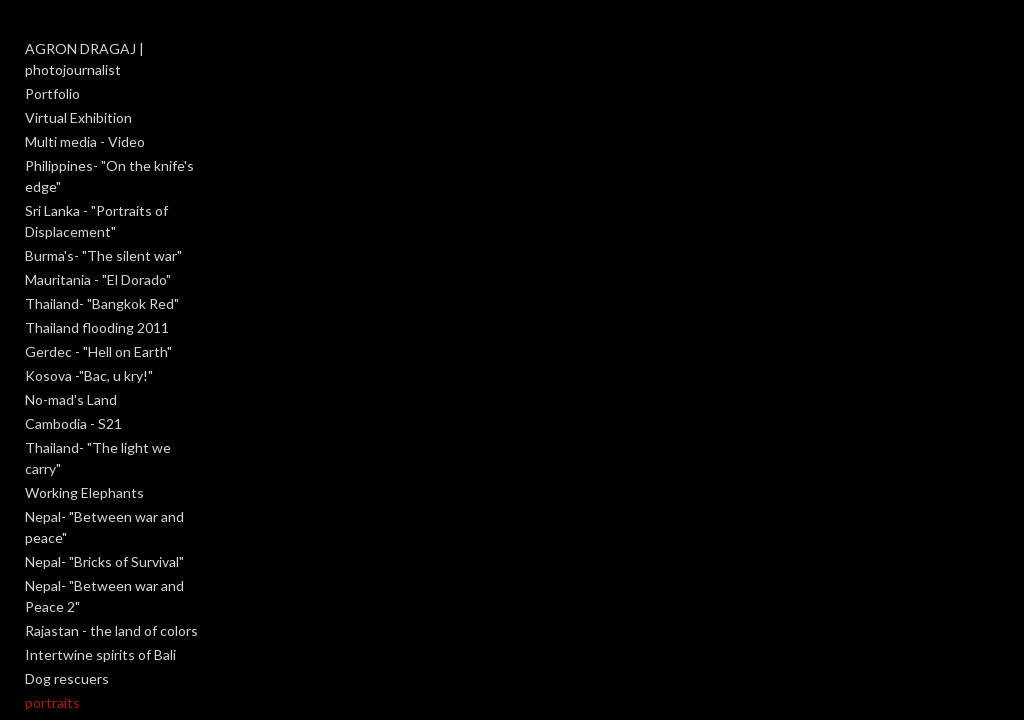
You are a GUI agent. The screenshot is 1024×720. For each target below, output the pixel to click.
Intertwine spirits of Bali (100, 654)
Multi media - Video (85, 141)
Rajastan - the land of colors (111, 630)
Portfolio (52, 93)
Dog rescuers (67, 678)
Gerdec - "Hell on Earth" (98, 351)
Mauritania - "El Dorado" (98, 279)
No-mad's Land (71, 399)
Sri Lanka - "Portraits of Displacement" (96, 221)
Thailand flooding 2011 (97, 327)
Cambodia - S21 (73, 423)
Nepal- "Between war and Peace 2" (104, 596)
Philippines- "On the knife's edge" (109, 176)
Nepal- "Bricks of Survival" (104, 561)
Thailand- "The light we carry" (98, 458)
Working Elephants (84, 492)
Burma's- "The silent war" (103, 255)
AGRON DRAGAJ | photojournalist (84, 59)
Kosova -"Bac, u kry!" (89, 375)
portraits (52, 702)
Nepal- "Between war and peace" (104, 527)
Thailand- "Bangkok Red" (102, 303)
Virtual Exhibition (78, 117)
